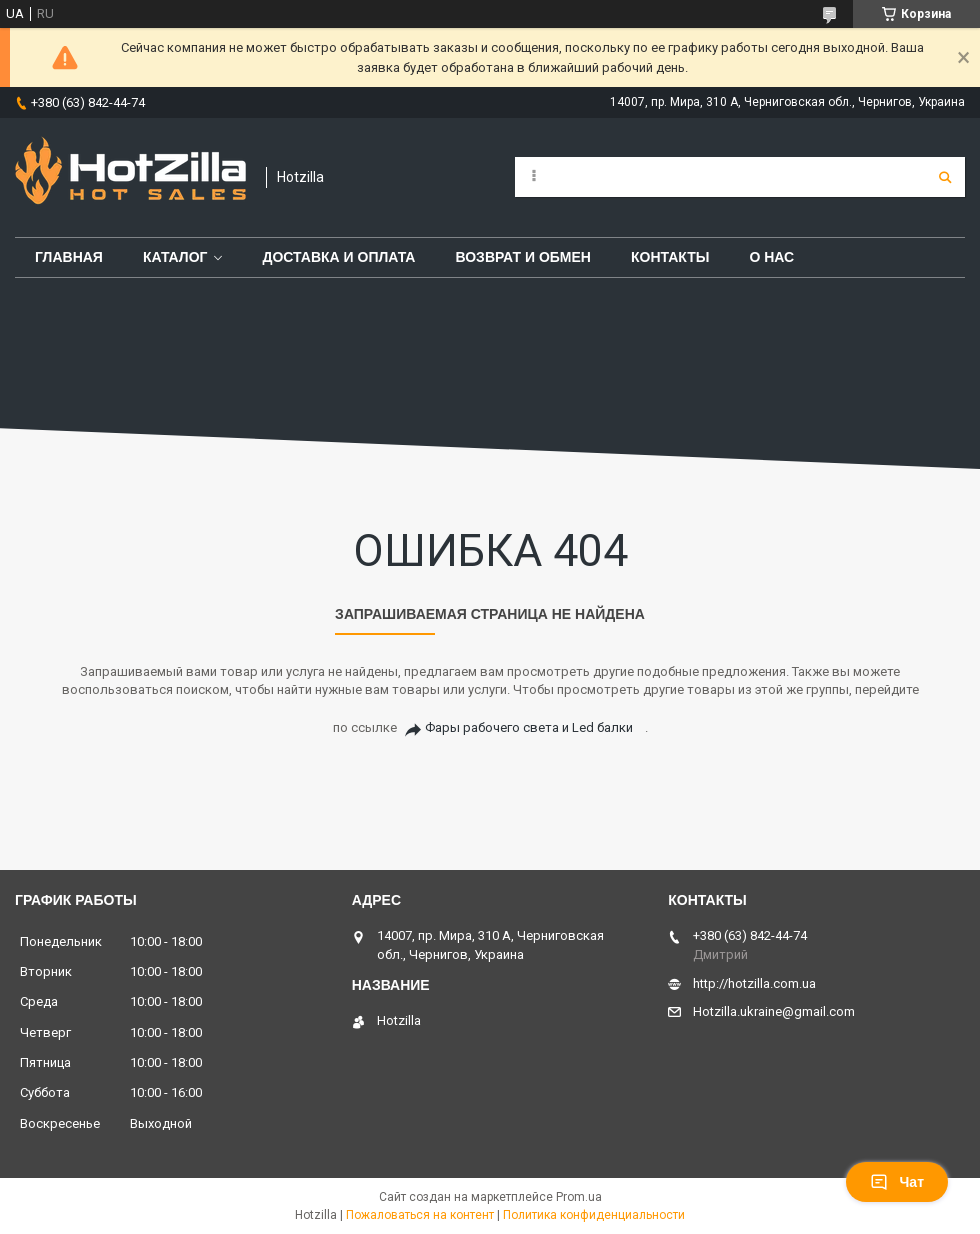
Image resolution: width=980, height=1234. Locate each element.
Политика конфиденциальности (594, 1215)
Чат (897, 1182)
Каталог (175, 257)
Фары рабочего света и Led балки (529, 727)
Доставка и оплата (338, 257)
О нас (771, 257)
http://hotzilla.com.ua (754, 983)
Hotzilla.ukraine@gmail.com (774, 1011)
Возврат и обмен (523, 257)
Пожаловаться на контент (420, 1215)
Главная (69, 257)
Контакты (670, 257)
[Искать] (945, 177)
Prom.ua (579, 1197)
